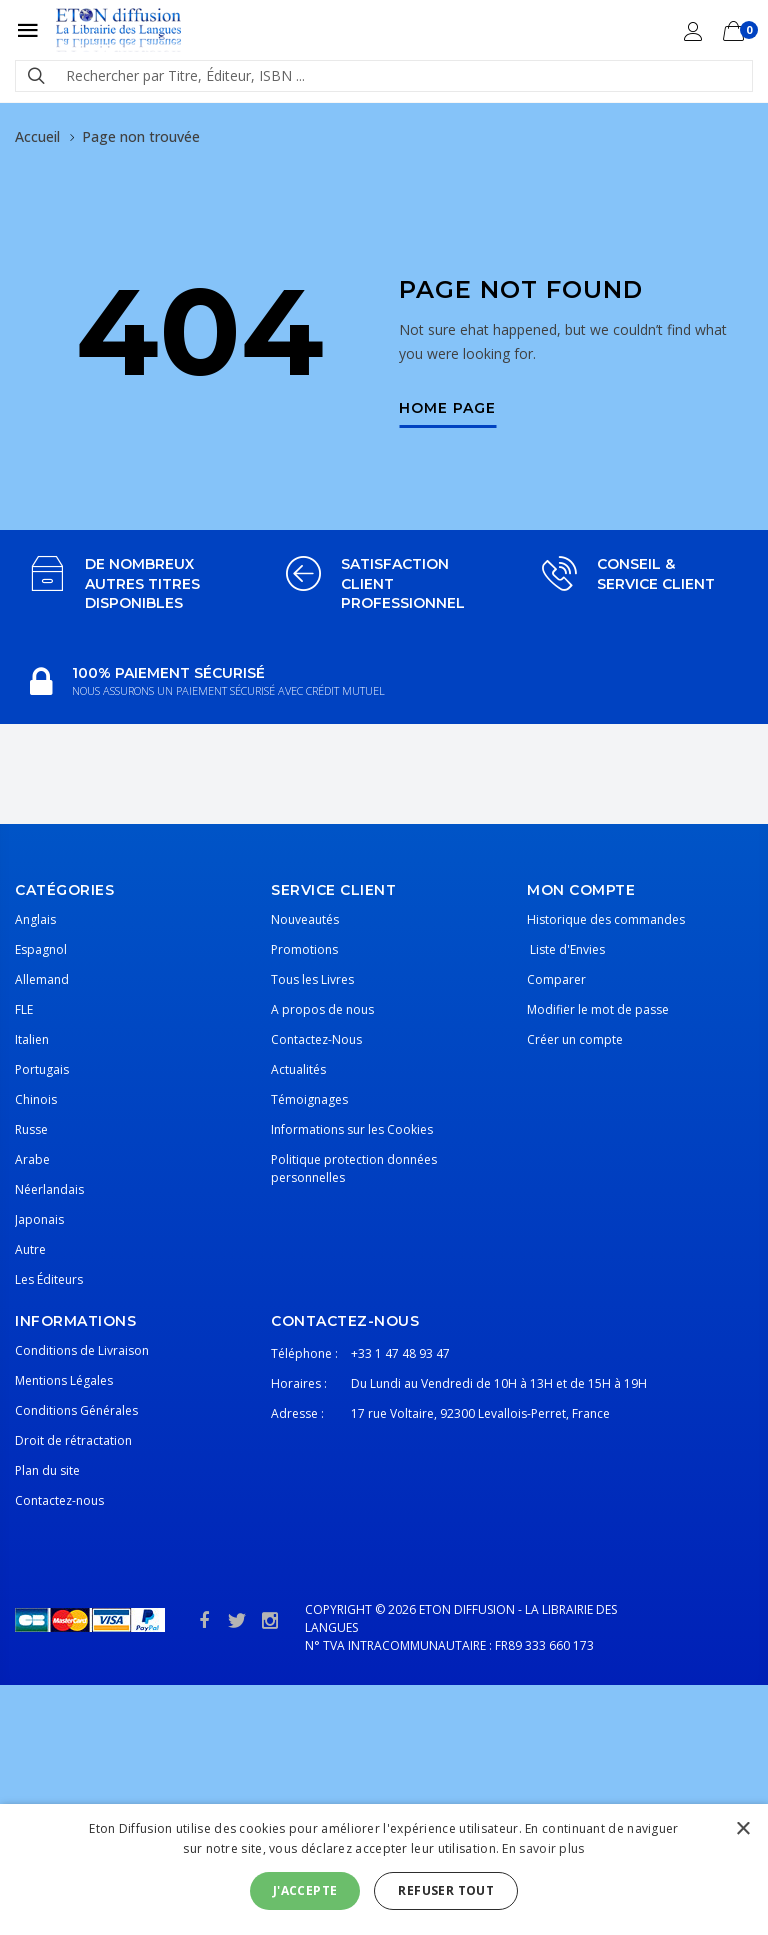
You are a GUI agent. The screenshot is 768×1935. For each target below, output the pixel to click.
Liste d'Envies (566, 949)
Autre (30, 1249)
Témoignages (309, 1099)
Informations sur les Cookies (352, 1129)
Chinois (36, 1099)
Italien (32, 1039)
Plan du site (47, 1470)
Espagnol (41, 949)
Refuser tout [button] (446, 1890)
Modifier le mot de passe (598, 1009)
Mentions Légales (64, 1380)
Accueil (37, 136)
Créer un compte (575, 1039)
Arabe (32, 1159)
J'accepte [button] (305, 1890)
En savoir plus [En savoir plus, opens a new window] (543, 1848)
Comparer (556, 979)
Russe (31, 1129)
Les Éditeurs (49, 1279)
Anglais (35, 919)
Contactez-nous (59, 1500)
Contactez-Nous (316, 1039)
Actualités (298, 1069)
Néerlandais (49, 1189)
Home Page (447, 409)
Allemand (42, 979)
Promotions (304, 949)
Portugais (42, 1069)
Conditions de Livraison (82, 1350)
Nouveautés (305, 919)
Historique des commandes (606, 919)
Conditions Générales (76, 1410)
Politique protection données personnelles (354, 1168)
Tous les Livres (312, 979)
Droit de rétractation (73, 1440)
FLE (24, 1009)
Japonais (39, 1219)
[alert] (384, 1869)
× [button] (742, 1829)
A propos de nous (322, 1009)
